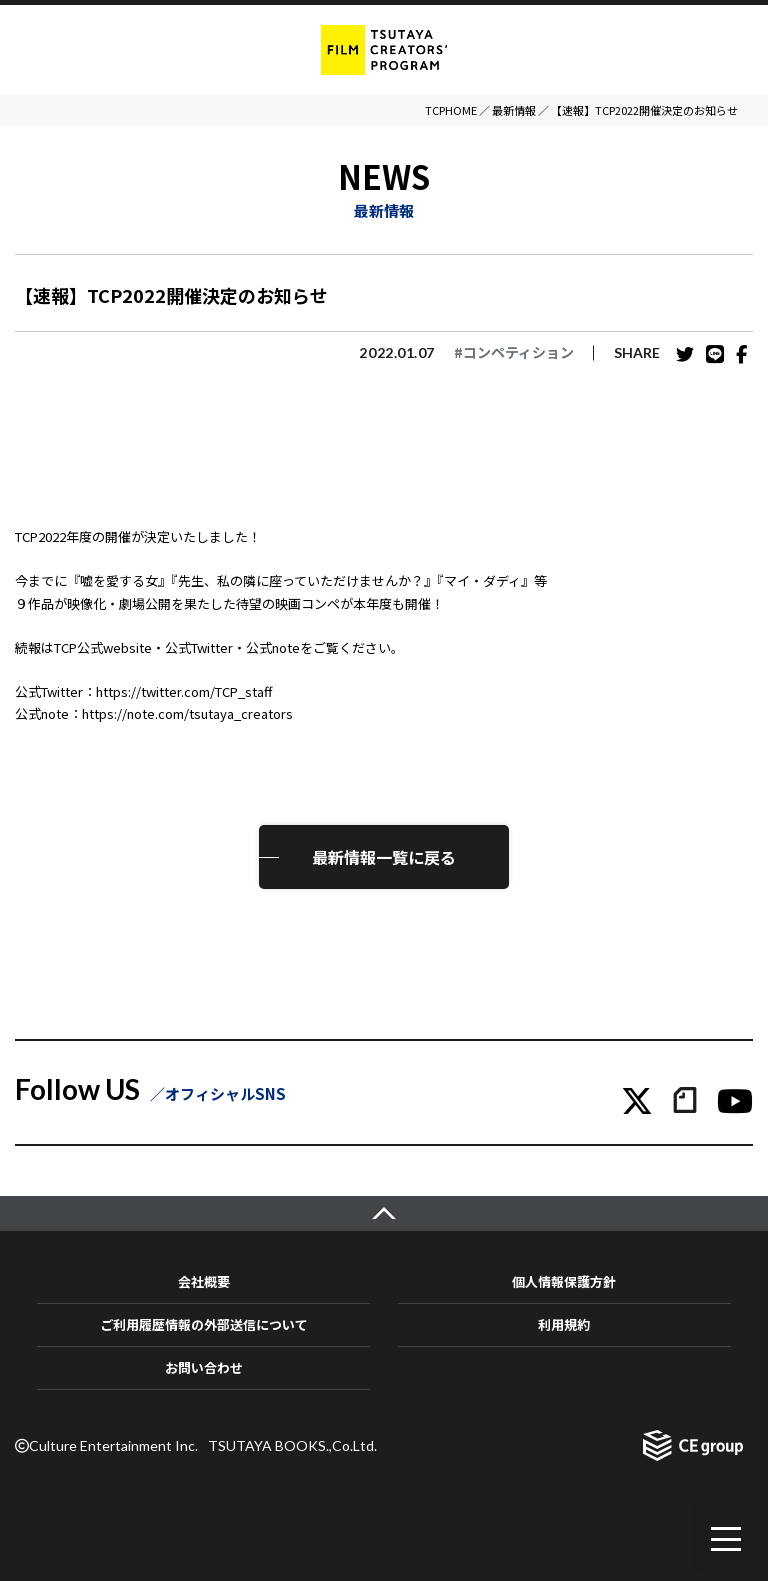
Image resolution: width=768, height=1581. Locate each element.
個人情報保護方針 (564, 1281)
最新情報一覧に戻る (384, 857)
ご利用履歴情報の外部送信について (204, 1324)
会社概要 (204, 1281)
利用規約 (564, 1324)
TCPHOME (451, 110)
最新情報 (514, 110)
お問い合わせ (204, 1367)
